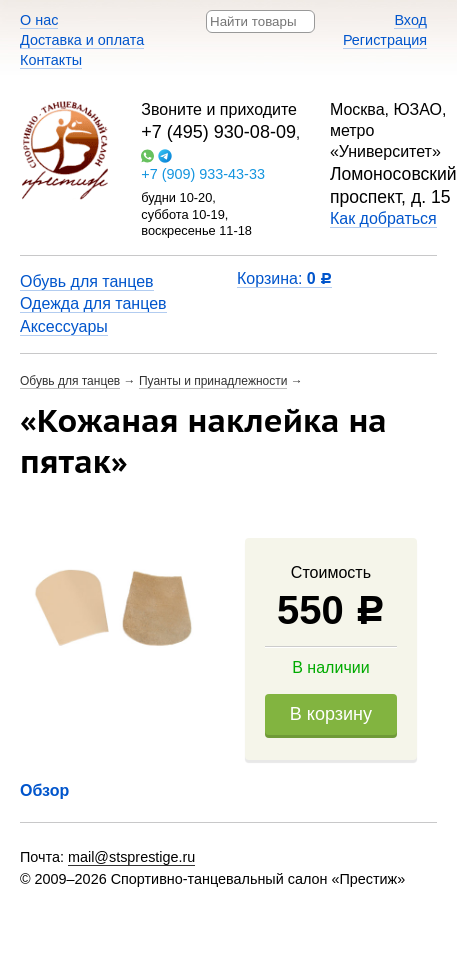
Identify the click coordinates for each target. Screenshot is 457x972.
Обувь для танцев (87, 281)
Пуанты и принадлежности (213, 381)
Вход (410, 20)
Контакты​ (51, 60)
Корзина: (284, 278)
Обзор (44, 790)
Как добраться (383, 218)
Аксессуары (64, 326)
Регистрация (385, 40)
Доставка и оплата (82, 40)
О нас (39, 20)
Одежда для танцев (93, 303)
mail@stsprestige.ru (131, 857)
